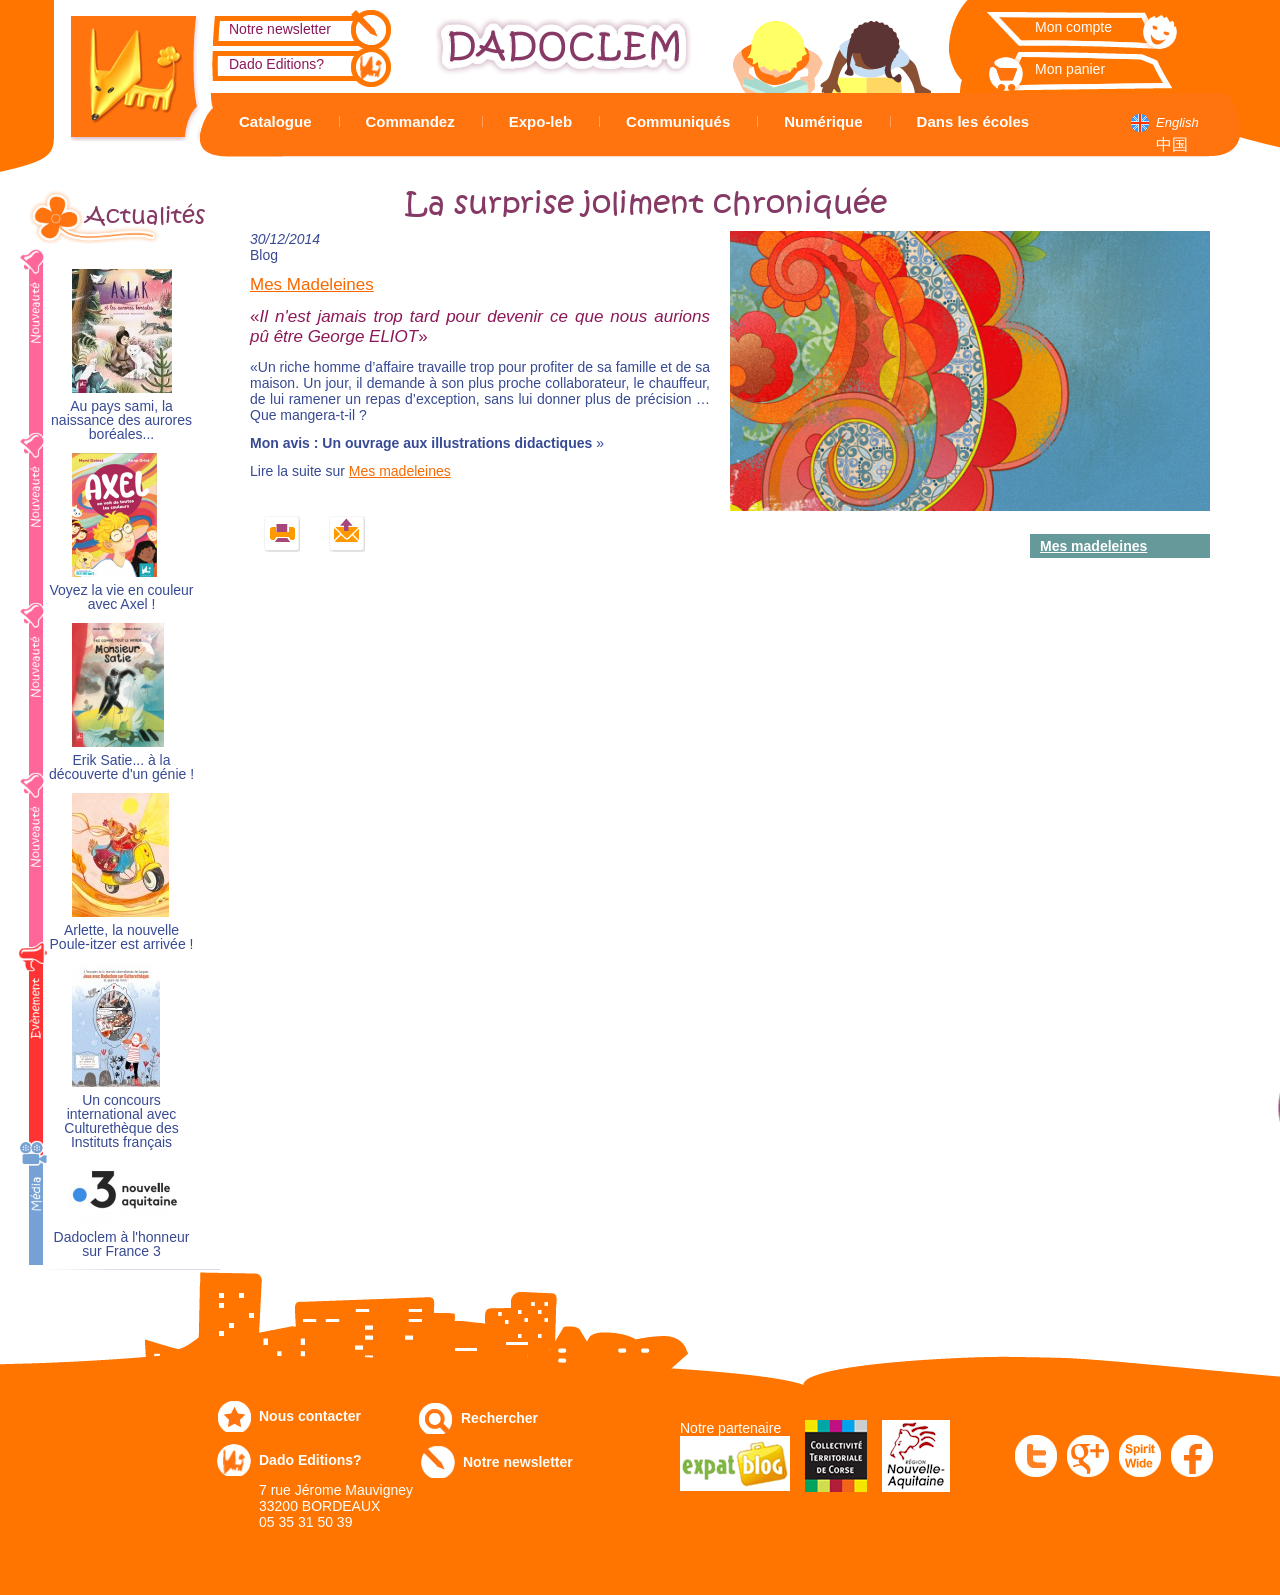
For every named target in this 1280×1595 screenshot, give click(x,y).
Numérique (823, 121)
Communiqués (678, 121)
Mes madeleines (400, 471)
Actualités (145, 216)
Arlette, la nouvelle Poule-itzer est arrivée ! (122, 937)
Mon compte (1073, 27)
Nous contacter (310, 1416)
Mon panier (1070, 69)
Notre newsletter (280, 29)
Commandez (410, 121)
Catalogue (275, 121)
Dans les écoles (973, 121)
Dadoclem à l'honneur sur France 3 (122, 1244)
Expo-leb (540, 121)
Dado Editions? (276, 64)
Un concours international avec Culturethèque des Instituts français (121, 1121)
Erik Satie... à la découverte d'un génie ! (121, 767)
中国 (1172, 144)
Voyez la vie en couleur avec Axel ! (122, 597)
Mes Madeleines (312, 284)
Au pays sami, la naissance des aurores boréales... (121, 420)
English (1177, 122)
